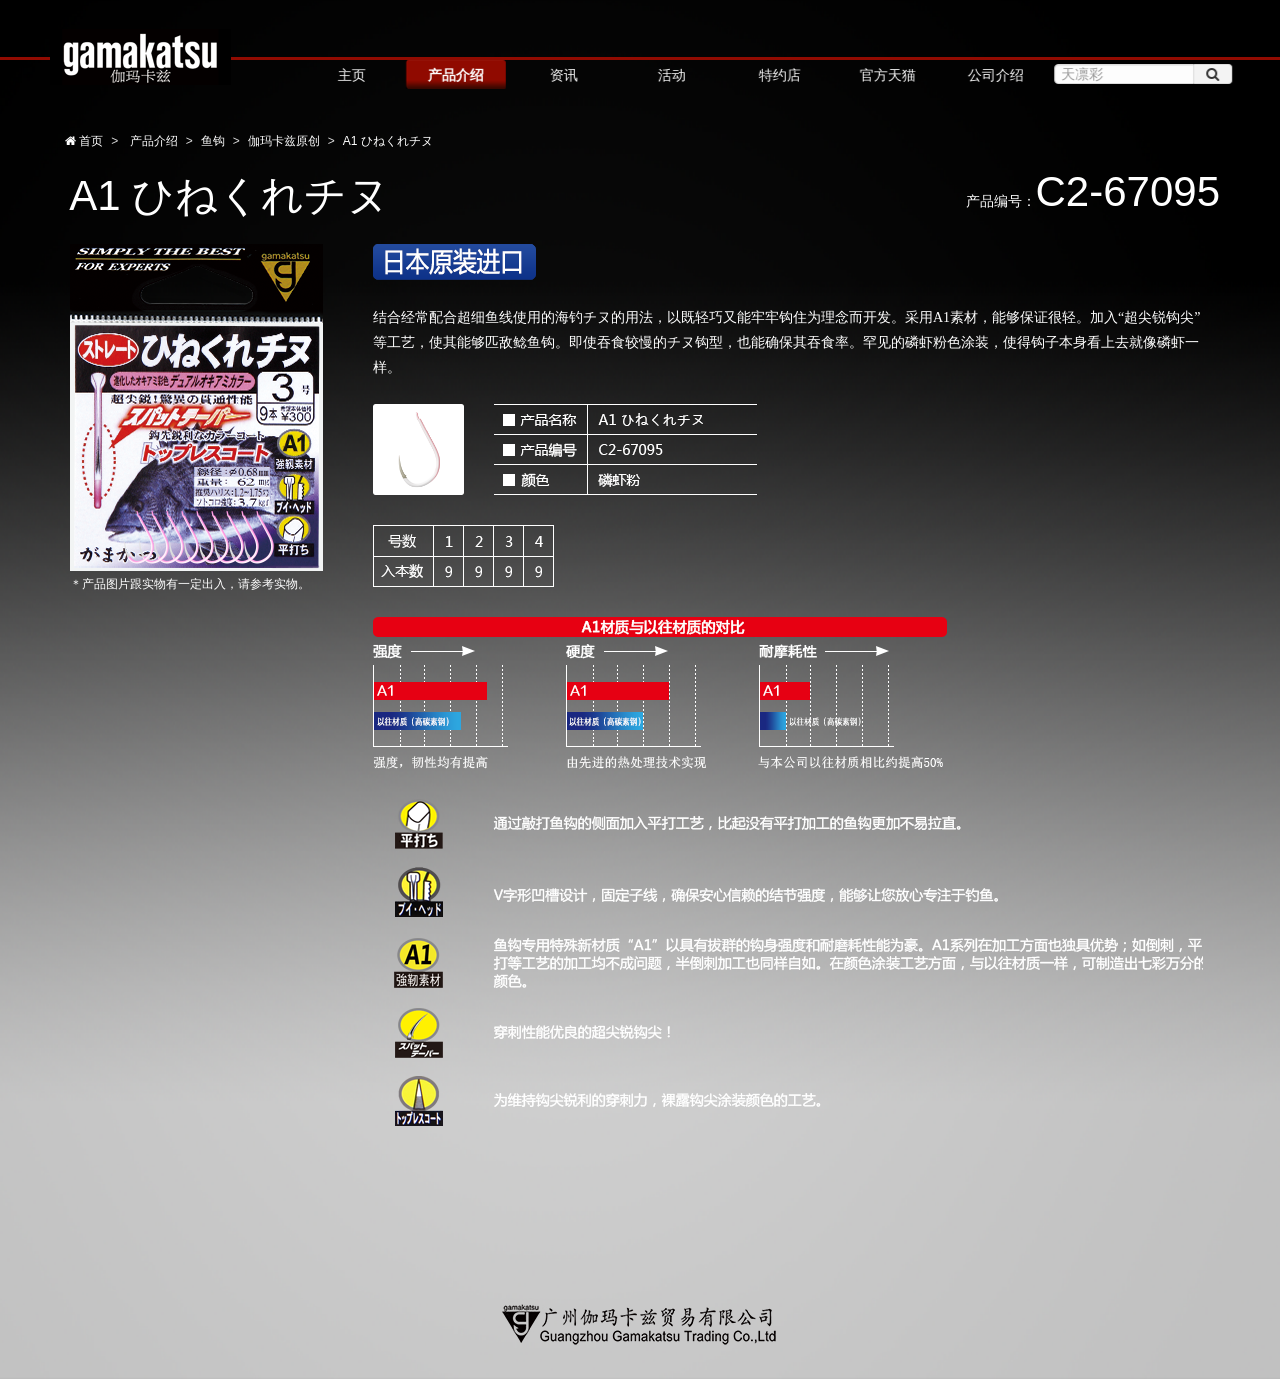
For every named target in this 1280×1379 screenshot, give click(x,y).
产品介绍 (455, 75)
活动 (670, 75)
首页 (89, 141)
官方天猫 (886, 75)
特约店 (778, 75)
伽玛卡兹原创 (284, 141)
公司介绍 (994, 75)
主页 (351, 75)
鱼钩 (213, 141)
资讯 (562, 75)
